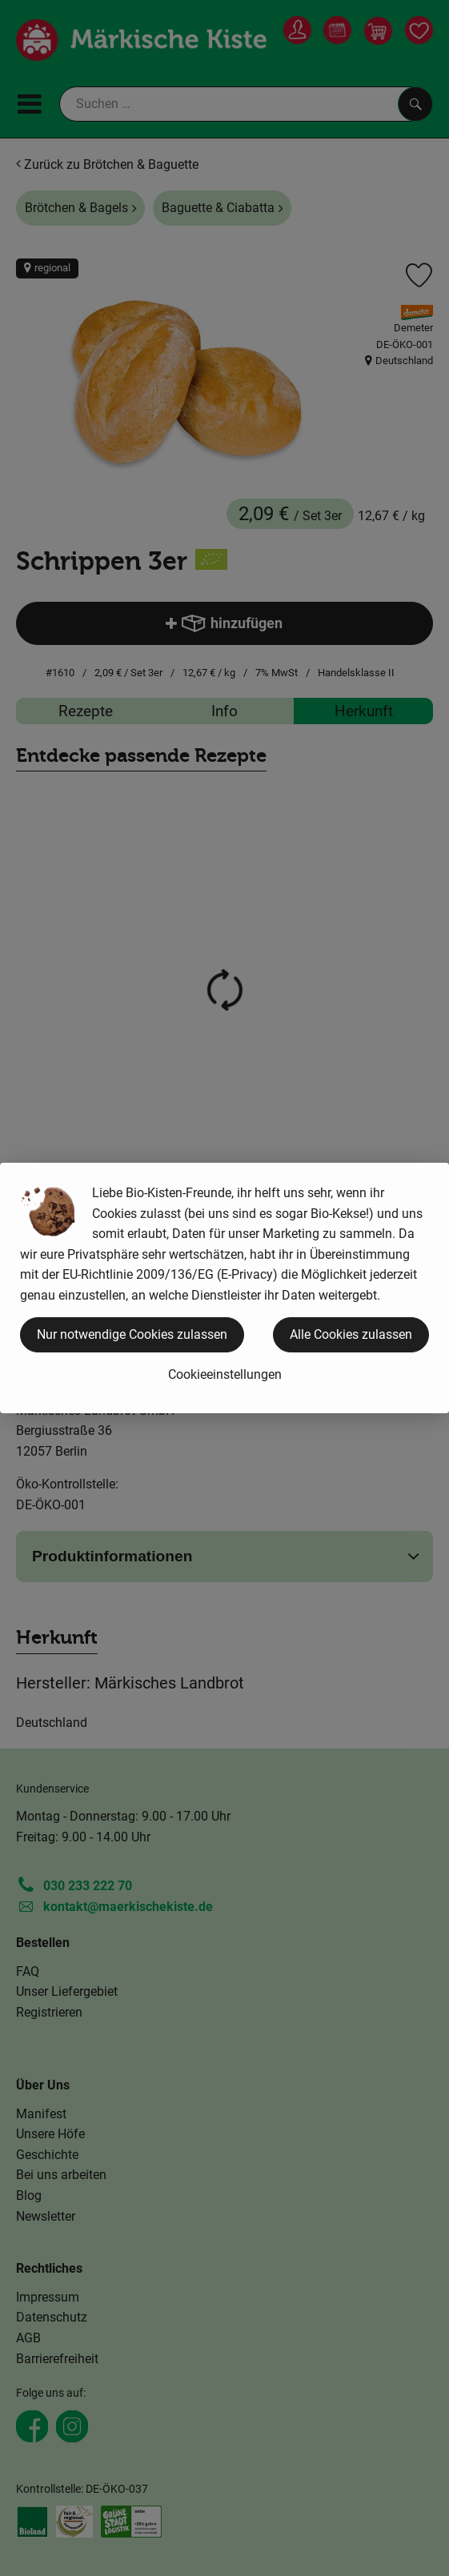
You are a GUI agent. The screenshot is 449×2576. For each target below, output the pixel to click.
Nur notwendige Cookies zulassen (132, 1334)
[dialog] (224, 1288)
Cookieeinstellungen (225, 1374)
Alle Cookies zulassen (351, 1334)
